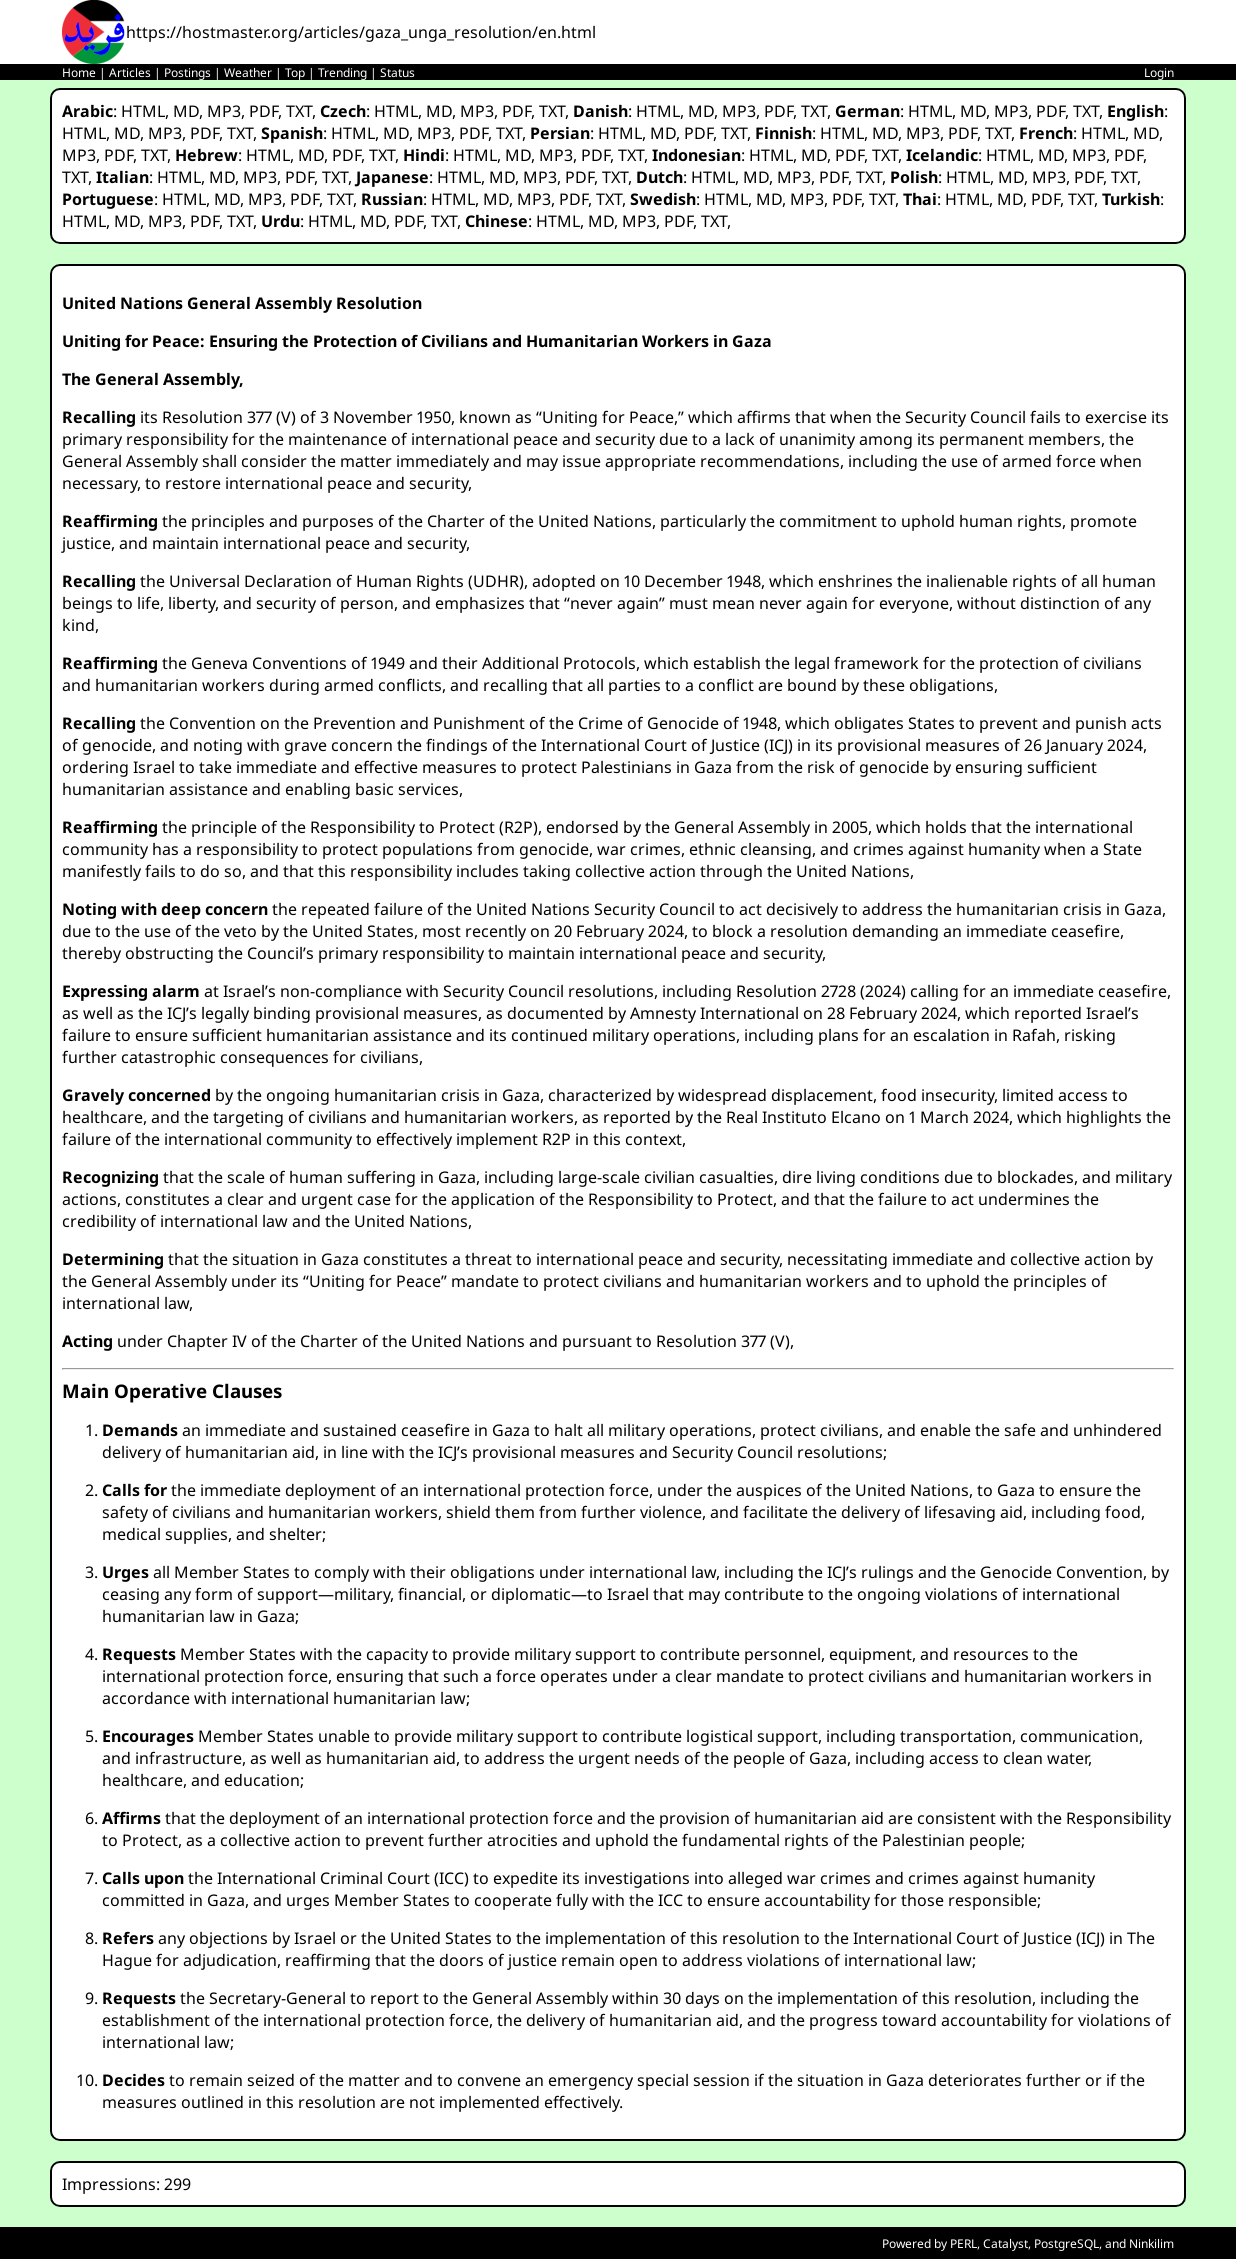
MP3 (224, 111)
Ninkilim (1151, 2243)
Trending (342, 72)
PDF (263, 111)
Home (79, 72)
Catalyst (1005, 2243)
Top (295, 72)
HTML (143, 111)
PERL (963, 2243)
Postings (187, 72)
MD (186, 111)
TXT (299, 111)
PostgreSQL (1066, 2243)
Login (1159, 72)
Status (397, 72)
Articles (130, 72)
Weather (248, 72)
